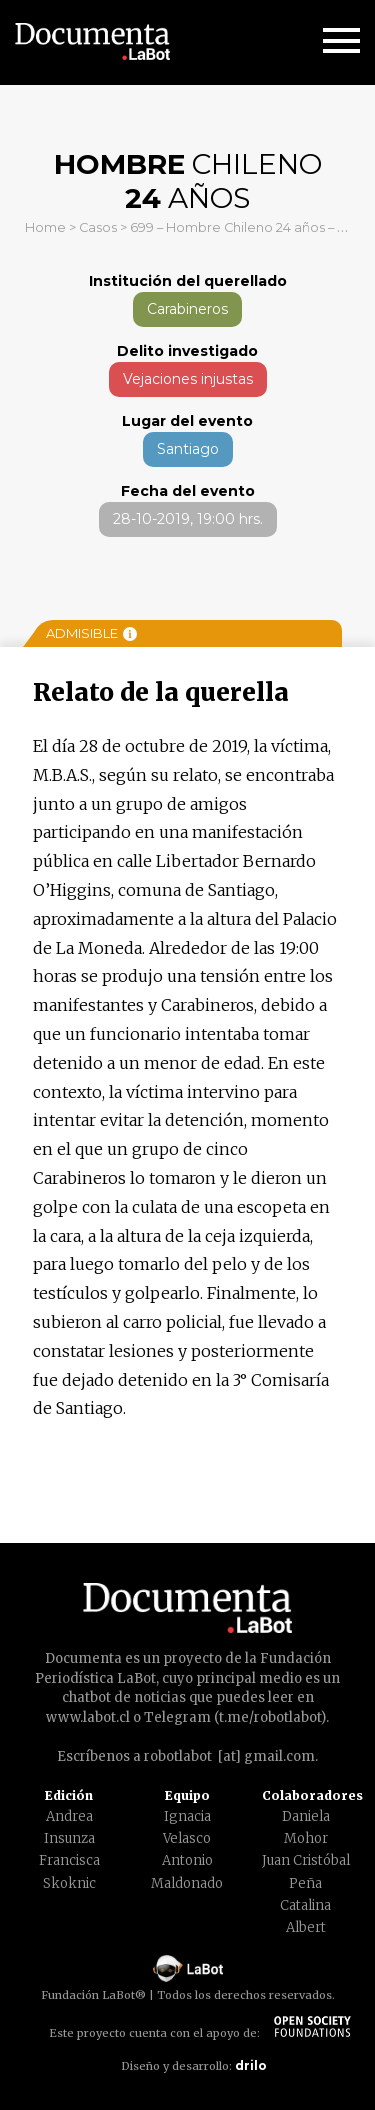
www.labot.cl (88, 1717)
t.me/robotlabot (270, 1717)
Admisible (91, 633)
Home (45, 227)
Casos (98, 227)
